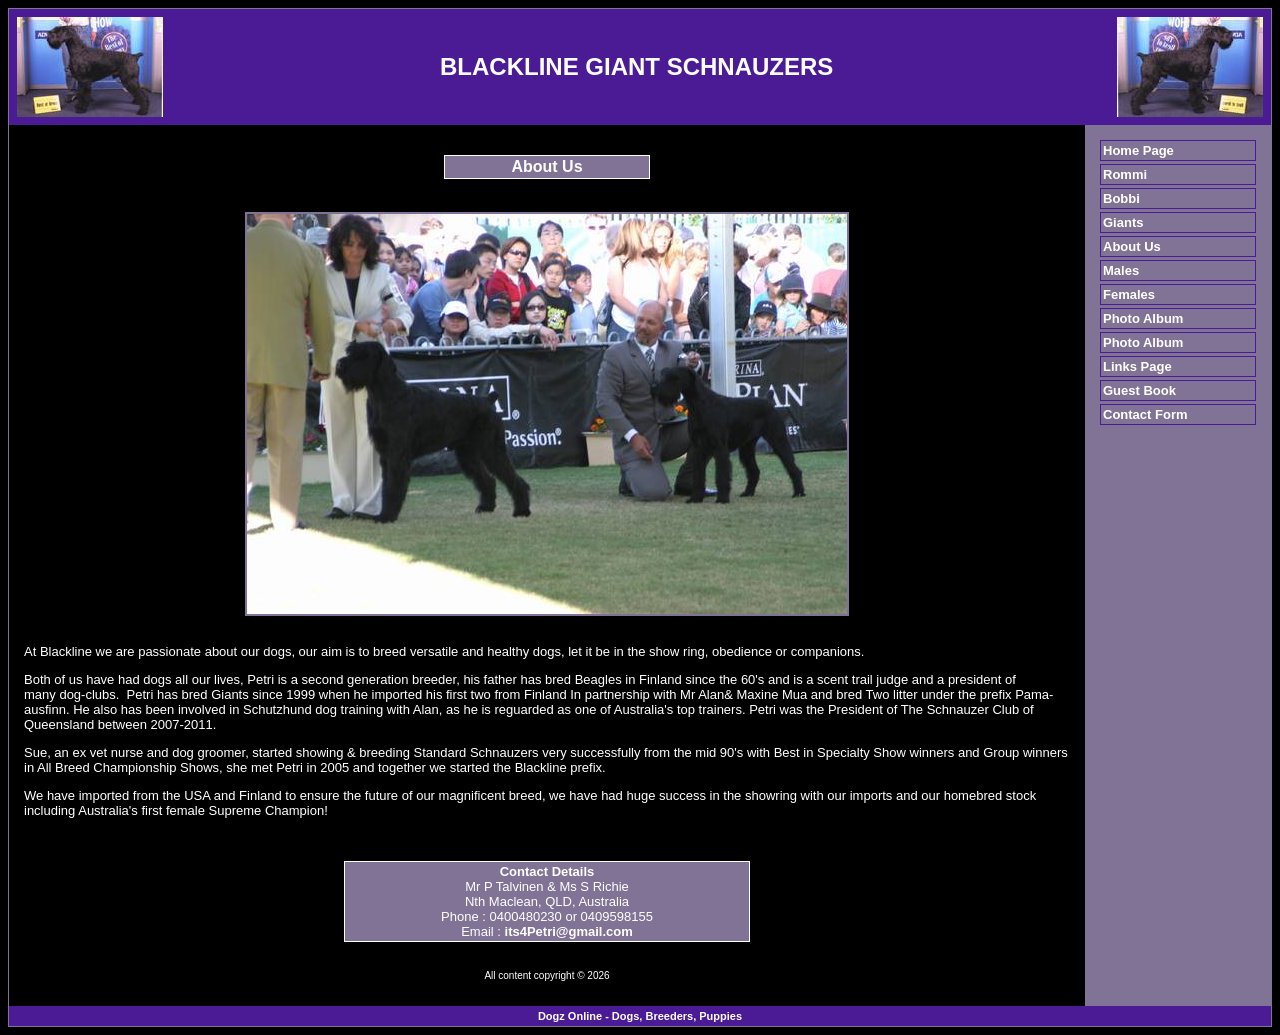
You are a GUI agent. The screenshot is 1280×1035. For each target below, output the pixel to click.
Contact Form (1145, 414)
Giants (1123, 222)
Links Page (1137, 366)
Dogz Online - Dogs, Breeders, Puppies (640, 1016)
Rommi (1125, 174)
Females (1129, 294)
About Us (1132, 246)
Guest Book (1139, 390)
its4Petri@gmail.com (569, 931)
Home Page (1138, 150)
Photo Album (1143, 318)
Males (1121, 270)
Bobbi (1121, 198)
